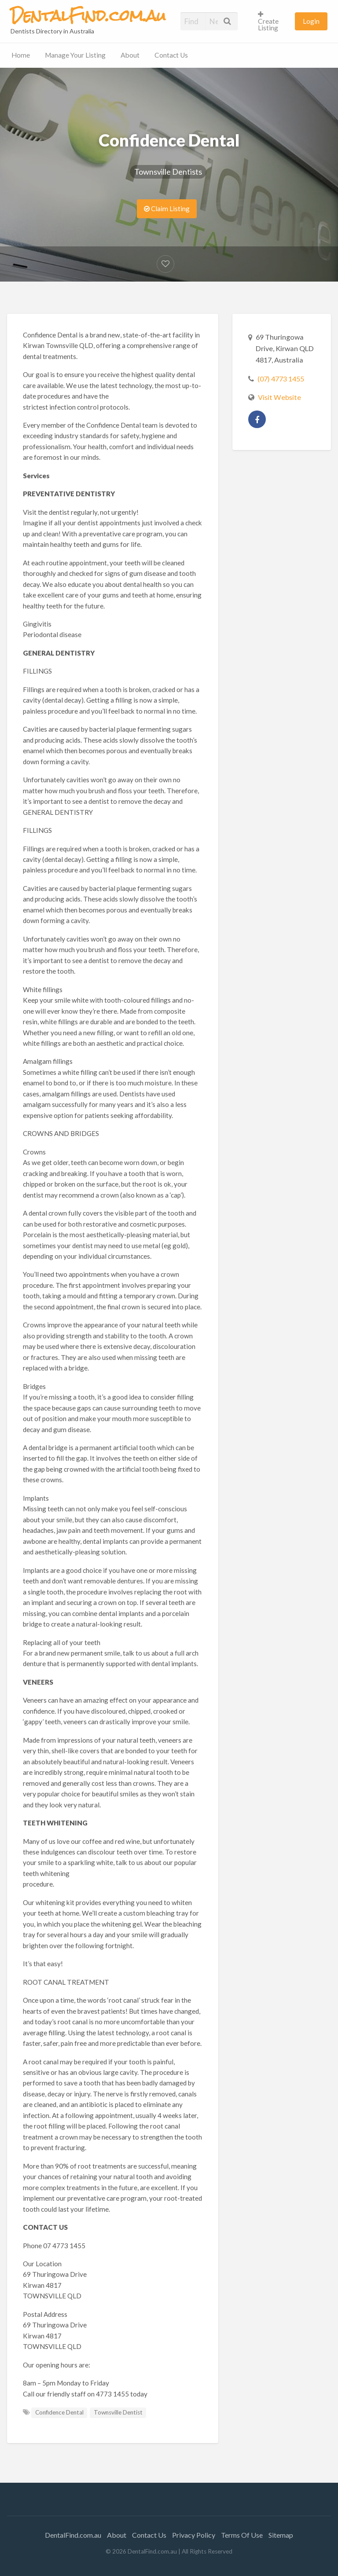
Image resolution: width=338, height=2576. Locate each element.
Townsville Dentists (168, 171)
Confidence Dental (59, 2412)
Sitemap (280, 2535)
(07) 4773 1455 (280, 378)
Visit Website (279, 397)
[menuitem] (272, 21)
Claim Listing (167, 209)
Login (311, 21)
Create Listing (268, 21)
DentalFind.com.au (73, 2535)
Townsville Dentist (118, 2412)
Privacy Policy (193, 2535)
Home (20, 55)
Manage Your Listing (75, 55)
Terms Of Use (242, 2535)
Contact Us (171, 55)
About (130, 55)
